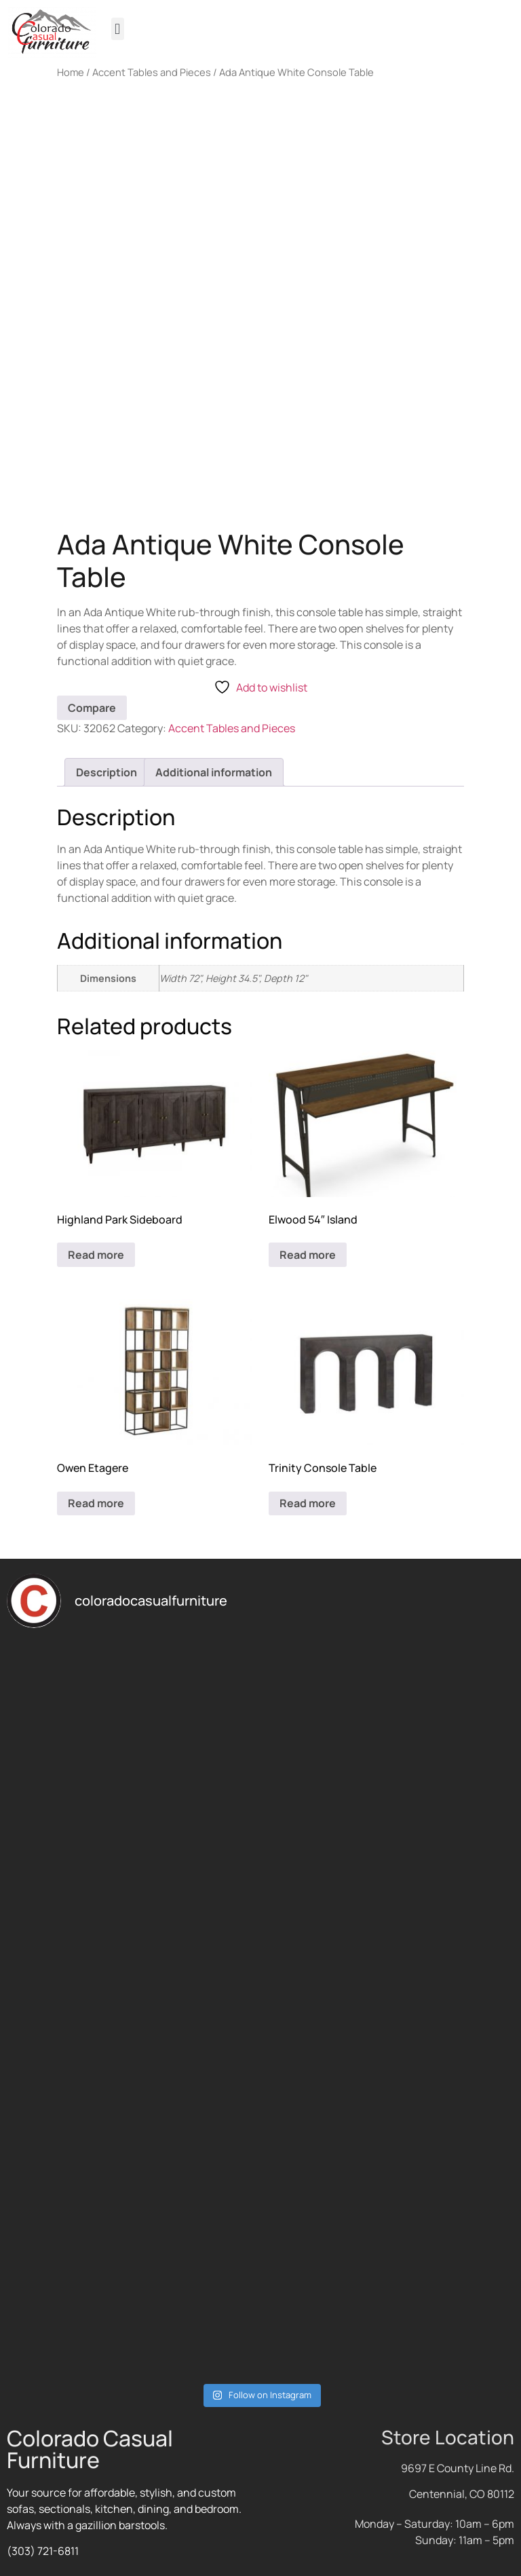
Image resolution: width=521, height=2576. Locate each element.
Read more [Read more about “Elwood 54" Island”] (307, 1254)
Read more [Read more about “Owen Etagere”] (96, 1503)
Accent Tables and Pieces (151, 72)
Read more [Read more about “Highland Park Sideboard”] (96, 1254)
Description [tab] (106, 772)
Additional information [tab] (213, 772)
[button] (117, 29)
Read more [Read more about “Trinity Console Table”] (307, 1503)
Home (70, 72)
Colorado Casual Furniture (90, 2449)
